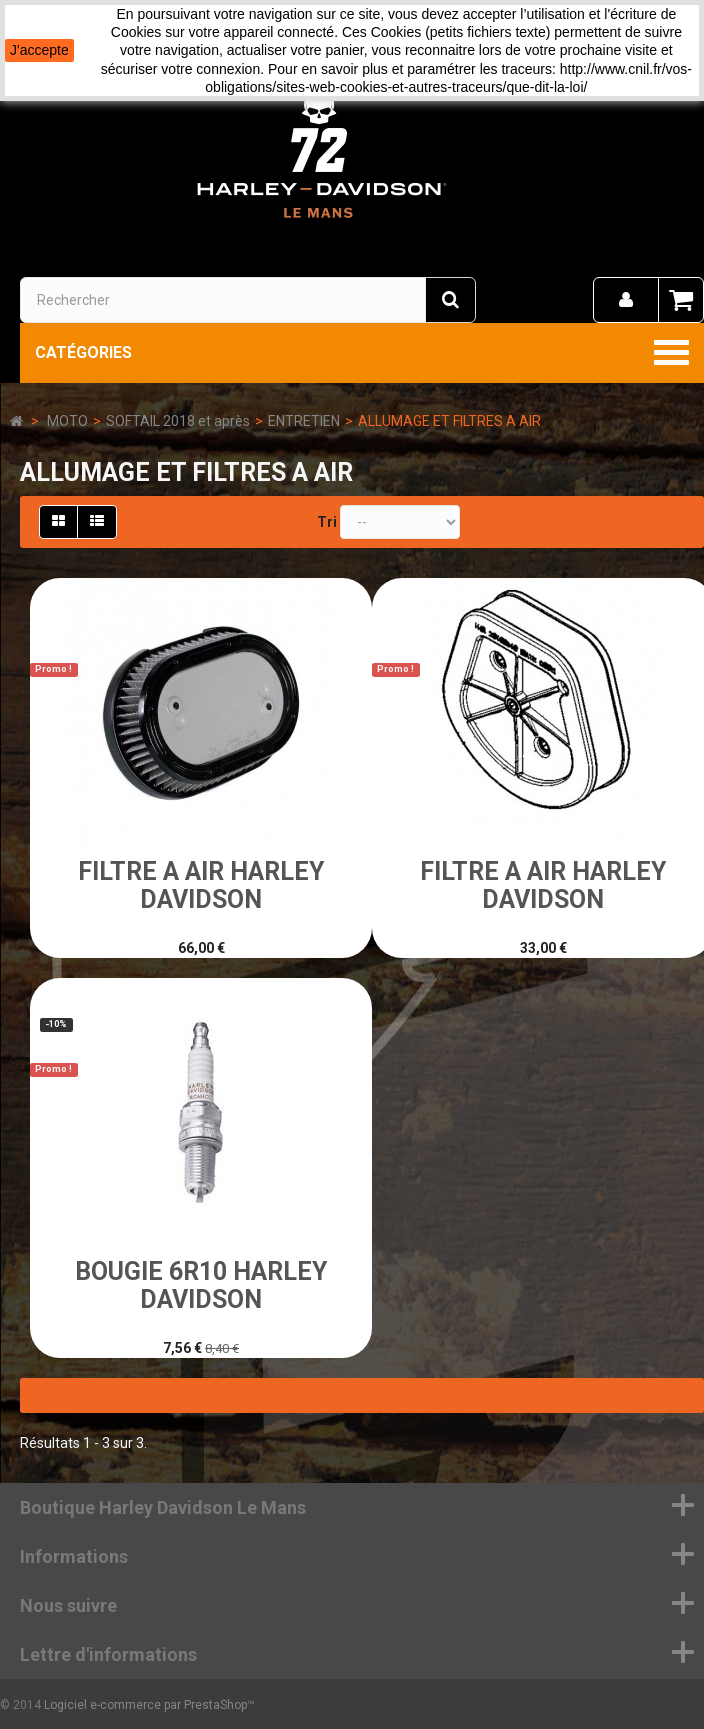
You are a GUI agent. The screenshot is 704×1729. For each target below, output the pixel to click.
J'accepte (39, 50)
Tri (327, 522)
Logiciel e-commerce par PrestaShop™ (149, 1705)
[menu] (626, 300)
